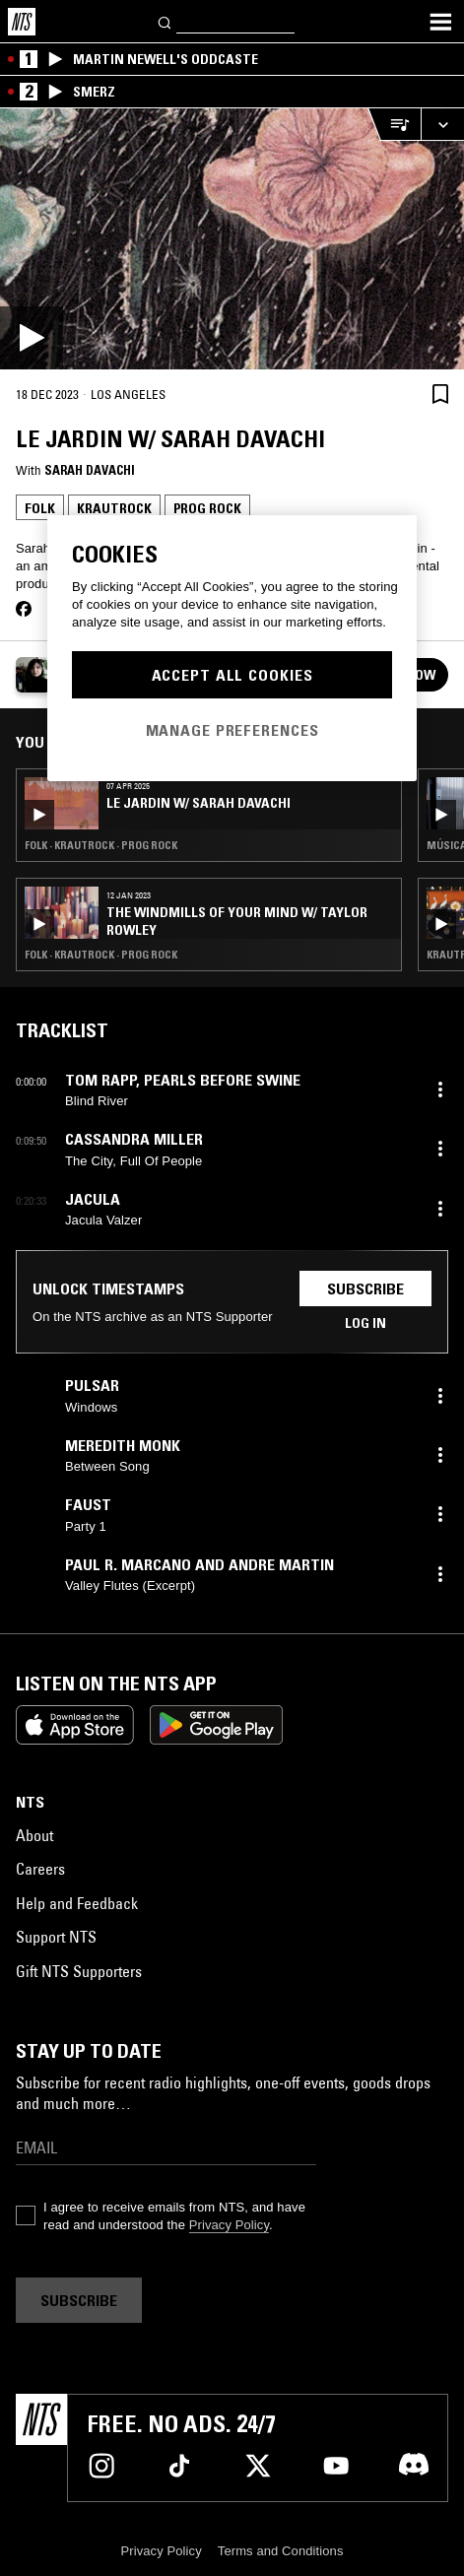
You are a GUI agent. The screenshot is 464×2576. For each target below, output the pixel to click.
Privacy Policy (229, 2224)
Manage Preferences (232, 730)
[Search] (165, 21)
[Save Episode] (440, 393)
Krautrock (114, 508)
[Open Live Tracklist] (394, 124)
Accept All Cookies (232, 675)
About (34, 1835)
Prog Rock (207, 508)
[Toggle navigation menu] (440, 21)
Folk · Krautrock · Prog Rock (101, 845)
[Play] (232, 238)
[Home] (21, 21)
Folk (40, 508)
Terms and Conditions (281, 2550)
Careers (40, 1869)
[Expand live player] (442, 124)
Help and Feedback (77, 1903)
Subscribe (365, 1288)
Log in (365, 1323)
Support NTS (56, 1937)
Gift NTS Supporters (79, 1971)
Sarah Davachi (89, 470)
